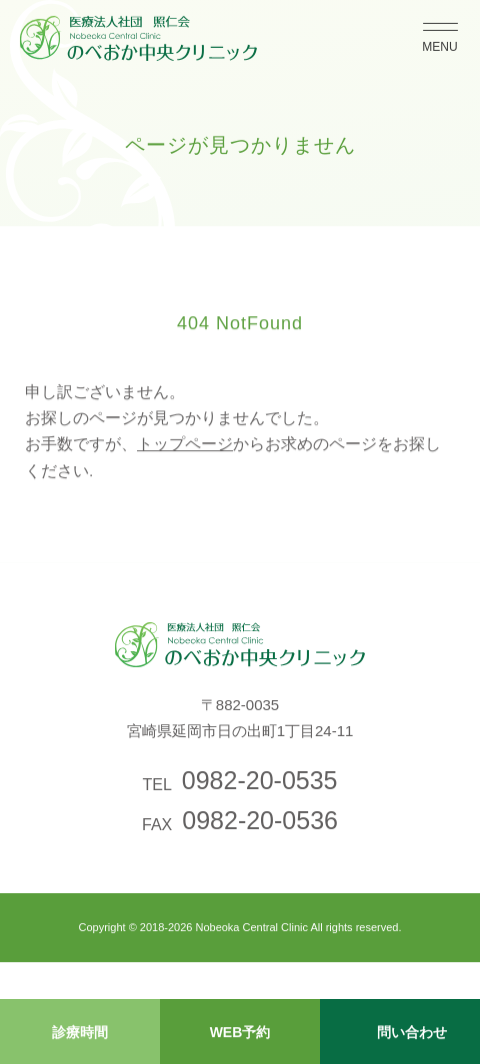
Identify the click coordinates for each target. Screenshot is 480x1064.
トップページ (185, 451)
